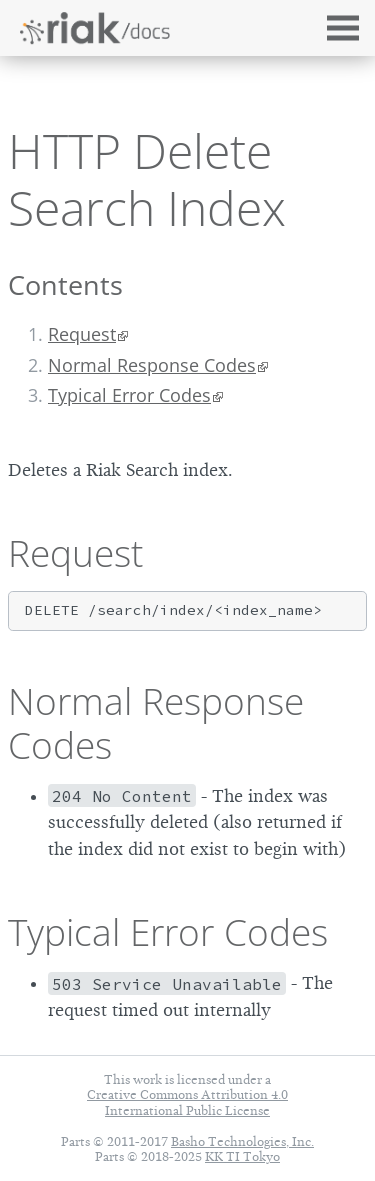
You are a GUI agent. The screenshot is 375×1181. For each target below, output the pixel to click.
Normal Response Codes (152, 365)
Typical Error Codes (129, 395)
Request (82, 334)
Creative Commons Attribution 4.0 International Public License (187, 1102)
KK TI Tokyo (242, 1156)
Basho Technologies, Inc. (242, 1141)
